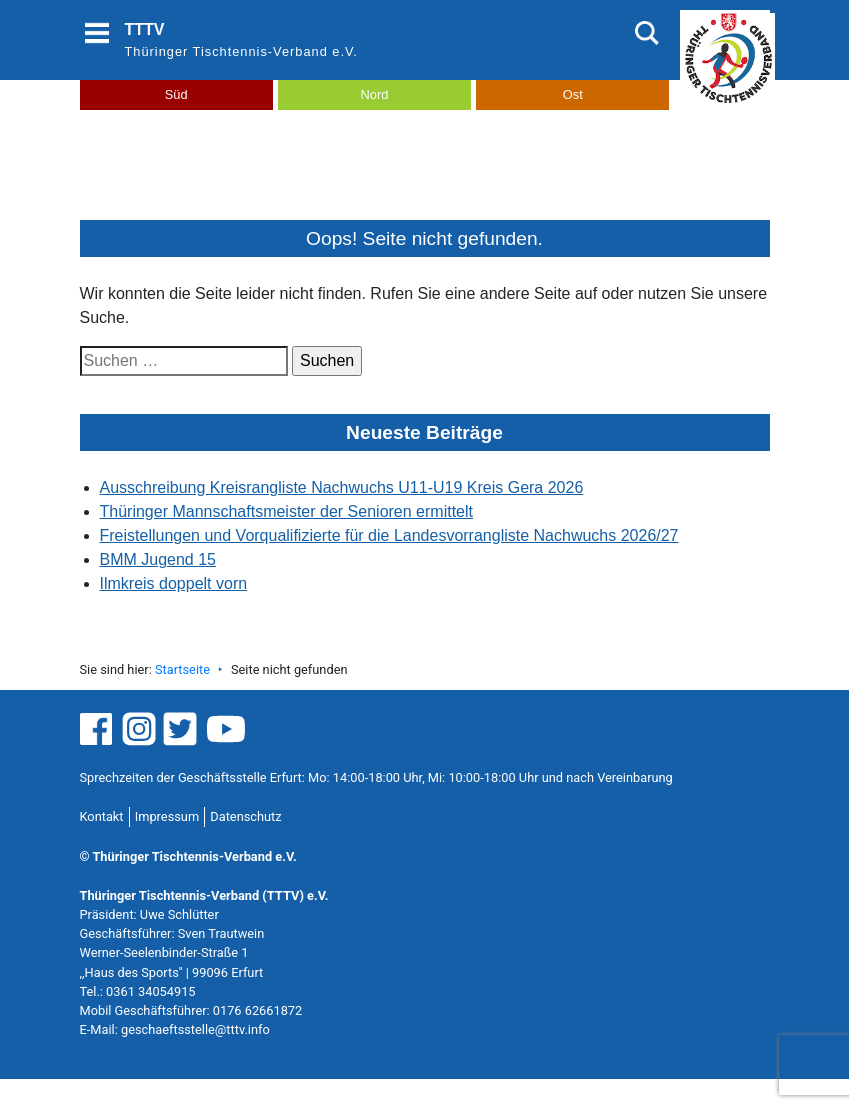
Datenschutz (245, 816)
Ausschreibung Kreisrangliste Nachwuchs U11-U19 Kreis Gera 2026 (342, 487)
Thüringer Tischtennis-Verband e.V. (241, 51)
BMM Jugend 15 (158, 559)
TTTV (145, 29)
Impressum (167, 816)
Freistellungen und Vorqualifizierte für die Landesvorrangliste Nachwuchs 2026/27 (389, 535)
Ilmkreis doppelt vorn (174, 583)
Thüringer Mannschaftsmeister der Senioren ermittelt (287, 511)
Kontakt (102, 816)
